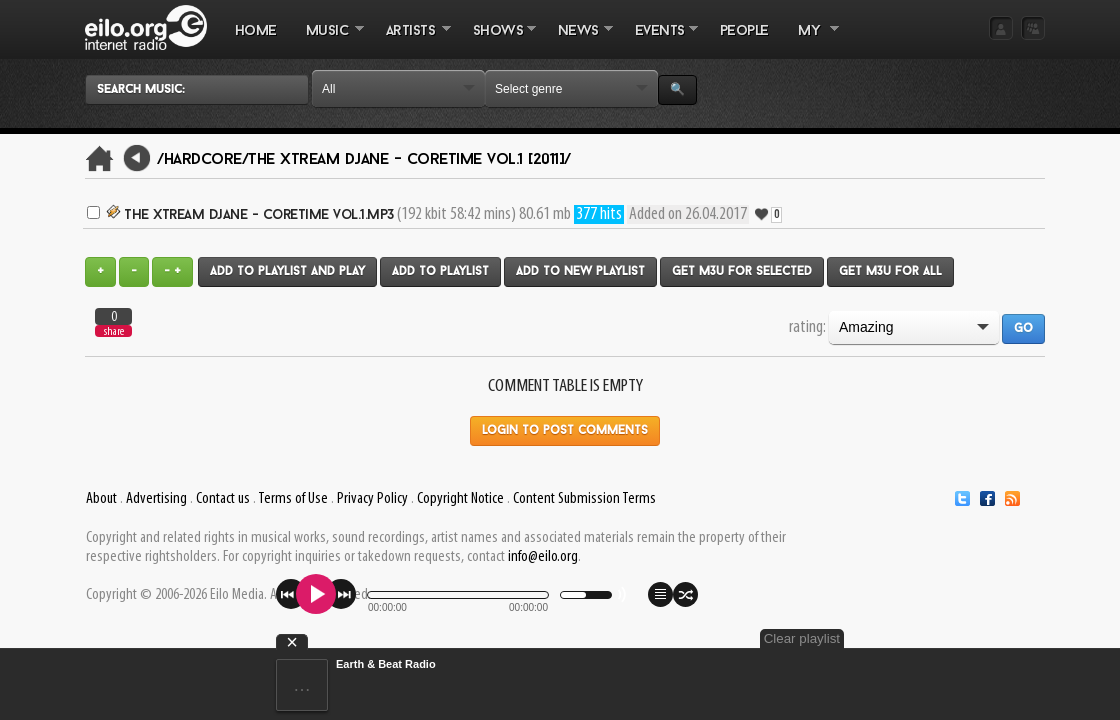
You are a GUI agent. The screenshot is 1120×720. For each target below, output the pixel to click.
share (114, 331)
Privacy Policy (372, 499)
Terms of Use (293, 499)
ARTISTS (411, 41)
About (101, 499)
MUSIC (327, 41)
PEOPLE (744, 31)
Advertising (156, 499)
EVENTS (659, 41)
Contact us (223, 499)
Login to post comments (565, 431)
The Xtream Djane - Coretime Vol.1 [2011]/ (409, 160)
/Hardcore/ (202, 160)
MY (811, 41)
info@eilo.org (543, 557)
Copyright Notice (460, 499)
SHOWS (497, 41)
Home (256, 31)
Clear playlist (998, 638)
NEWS (578, 41)
